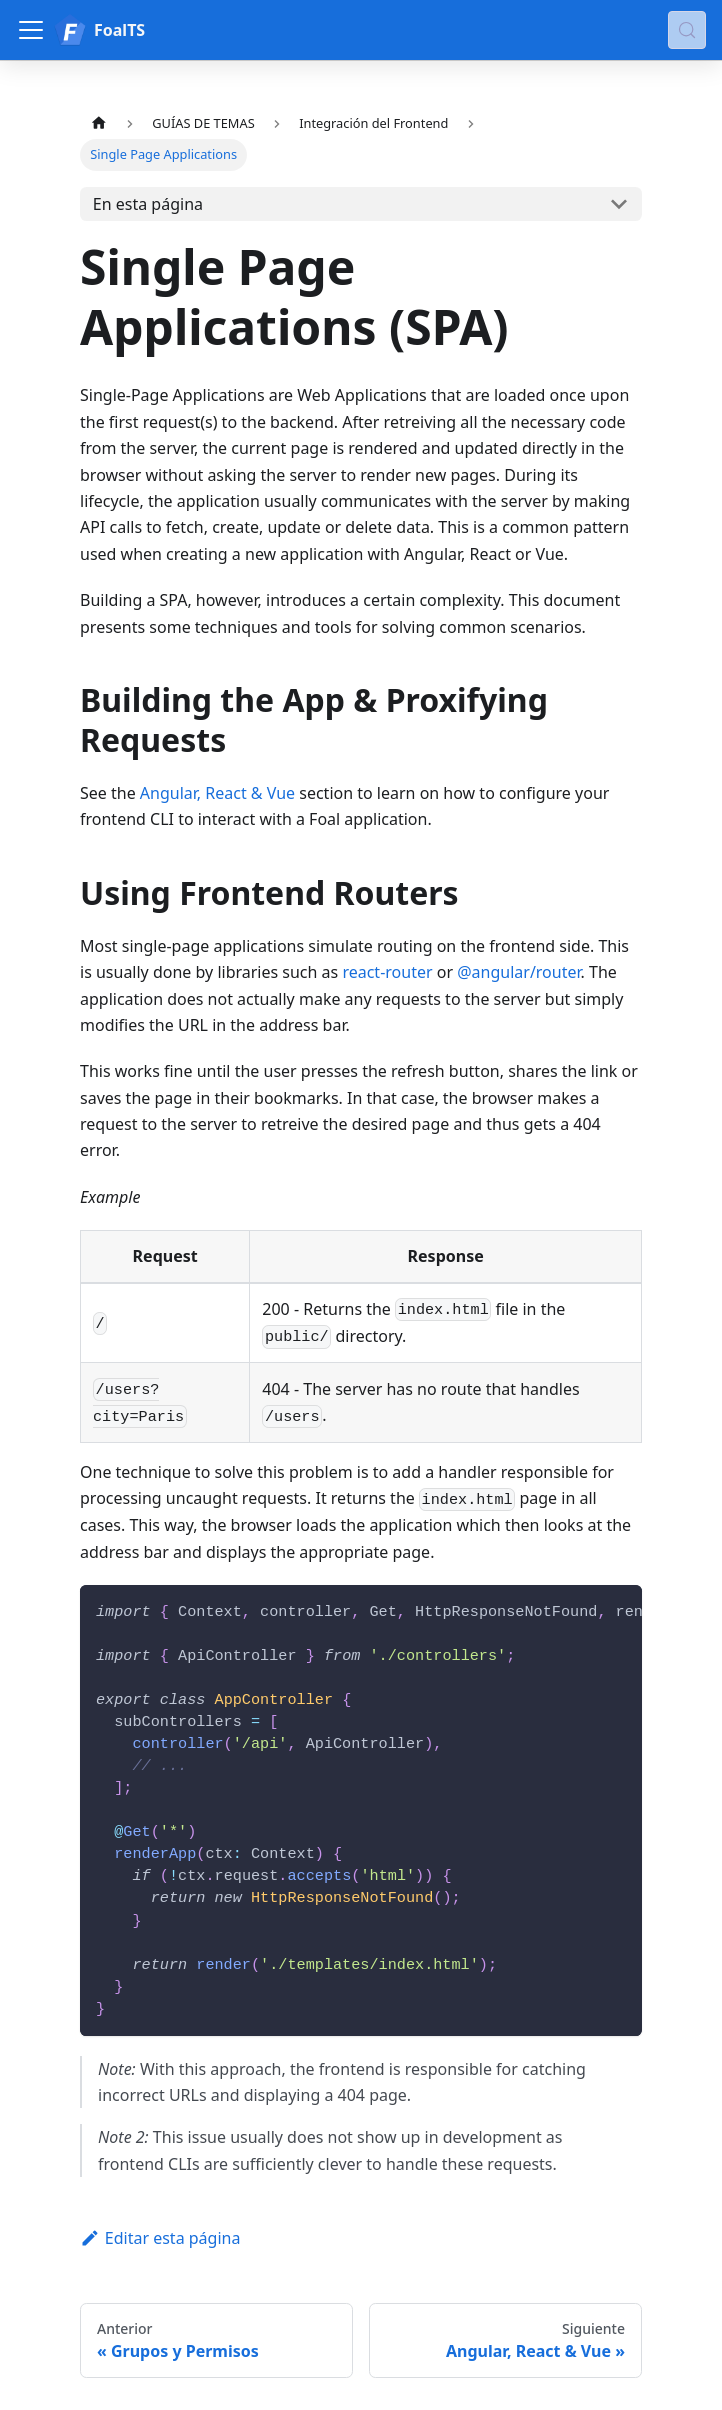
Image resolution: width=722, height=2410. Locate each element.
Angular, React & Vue (217, 793)
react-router (387, 972)
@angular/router (518, 972)
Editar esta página (160, 2238)
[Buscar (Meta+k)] (687, 30)
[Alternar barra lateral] (31, 30)
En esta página (148, 204)
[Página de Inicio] (99, 123)
